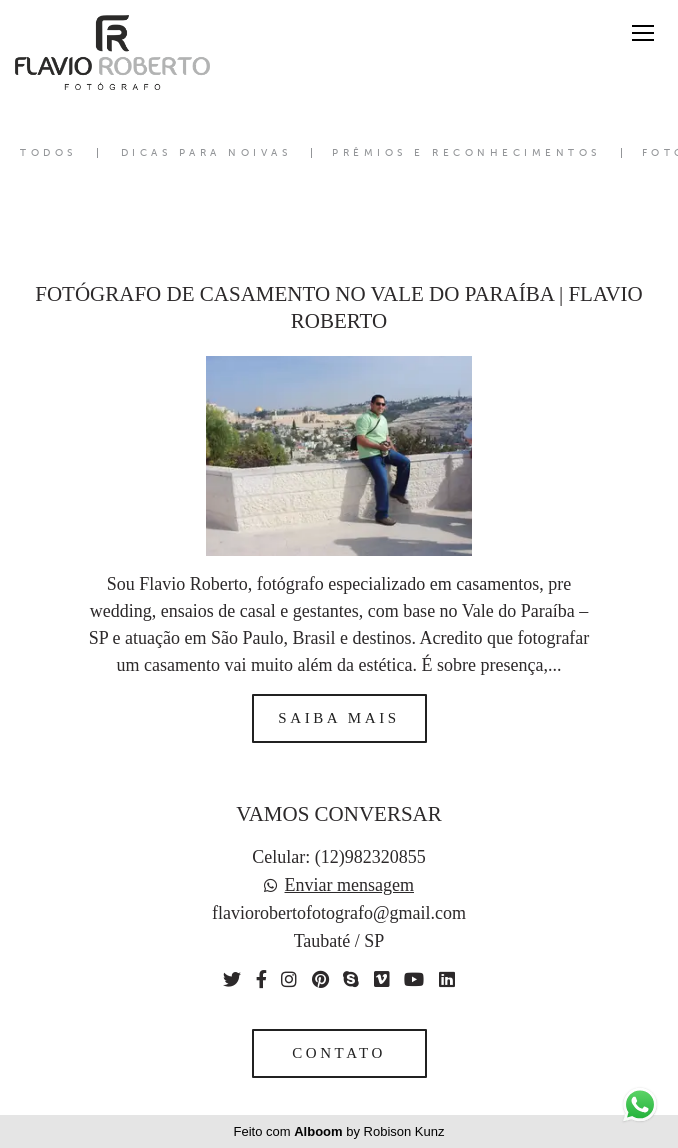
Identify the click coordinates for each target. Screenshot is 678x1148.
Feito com (339, 1131)
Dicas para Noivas (206, 153)
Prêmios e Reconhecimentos (466, 153)
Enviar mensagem (349, 885)
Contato (339, 1053)
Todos (48, 153)
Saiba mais (338, 718)
